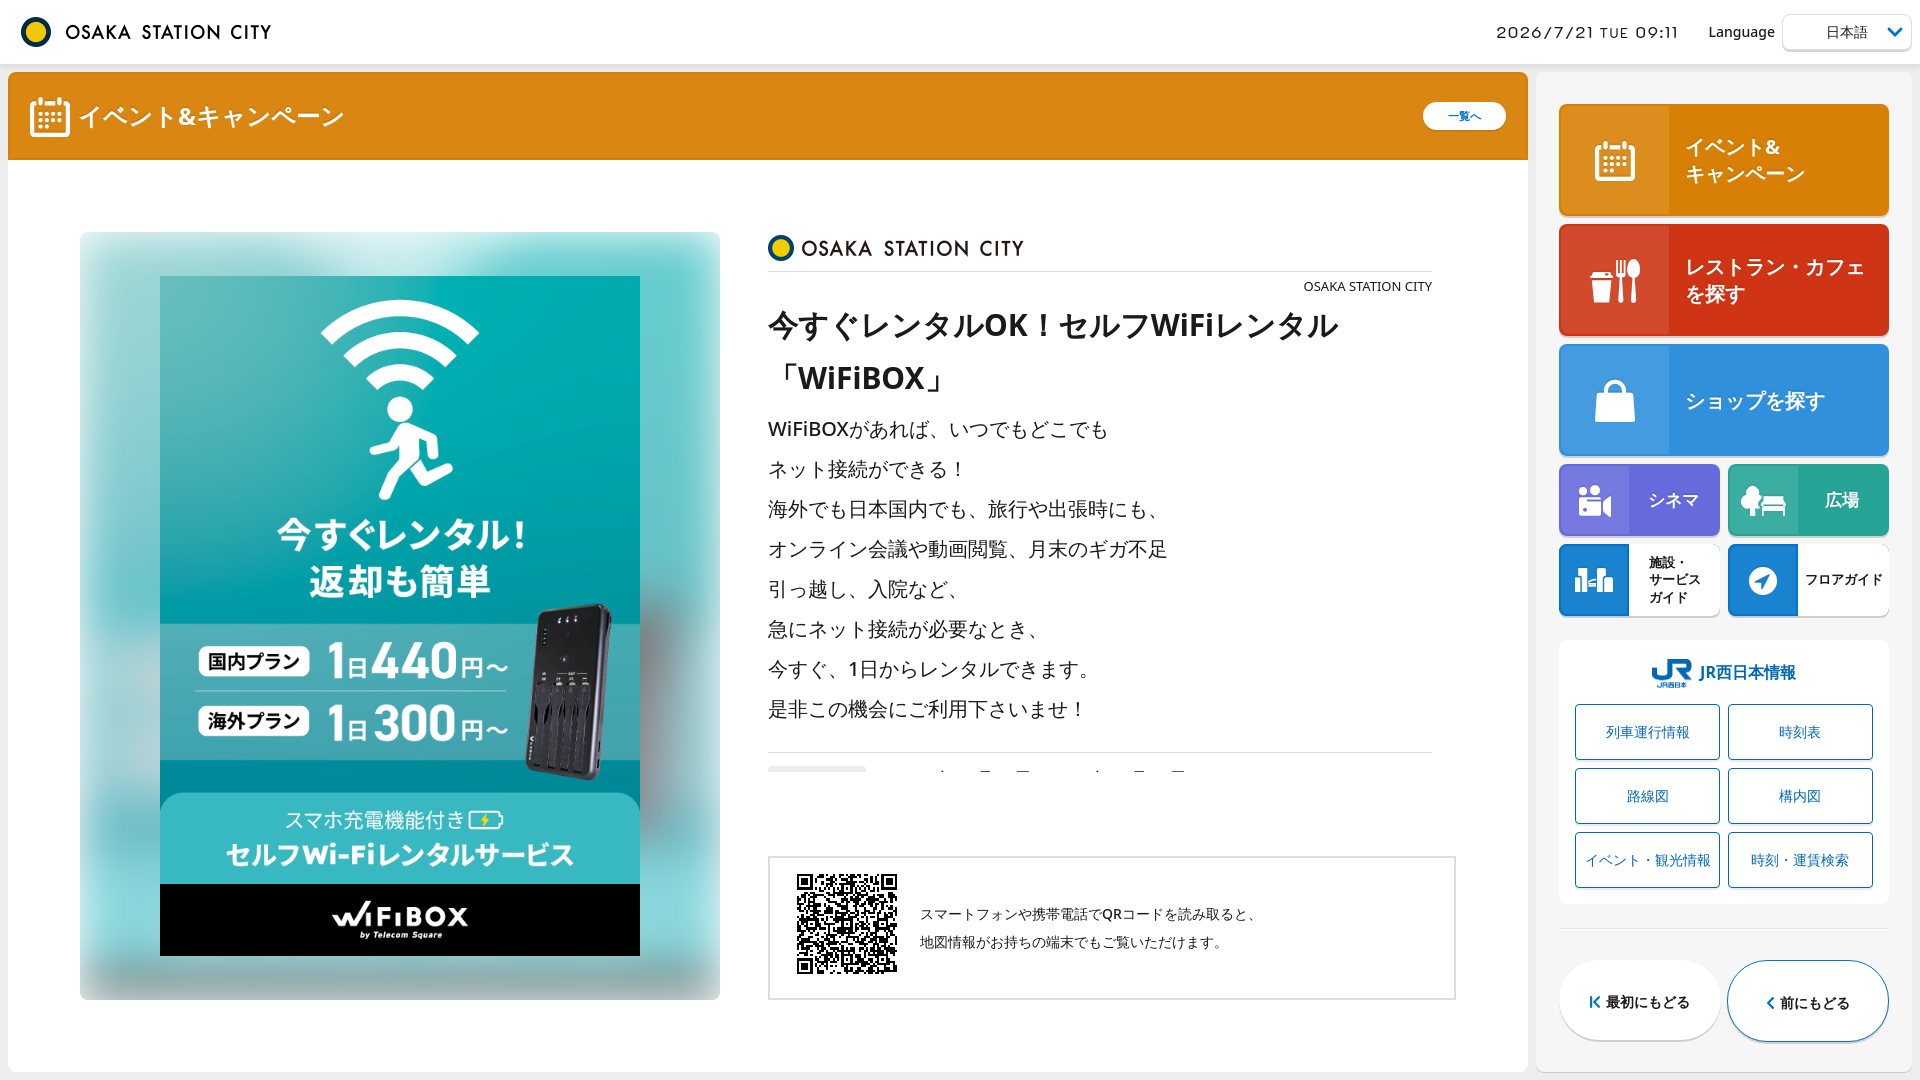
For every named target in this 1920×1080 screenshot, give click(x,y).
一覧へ (1464, 115)
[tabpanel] (400, 616)
